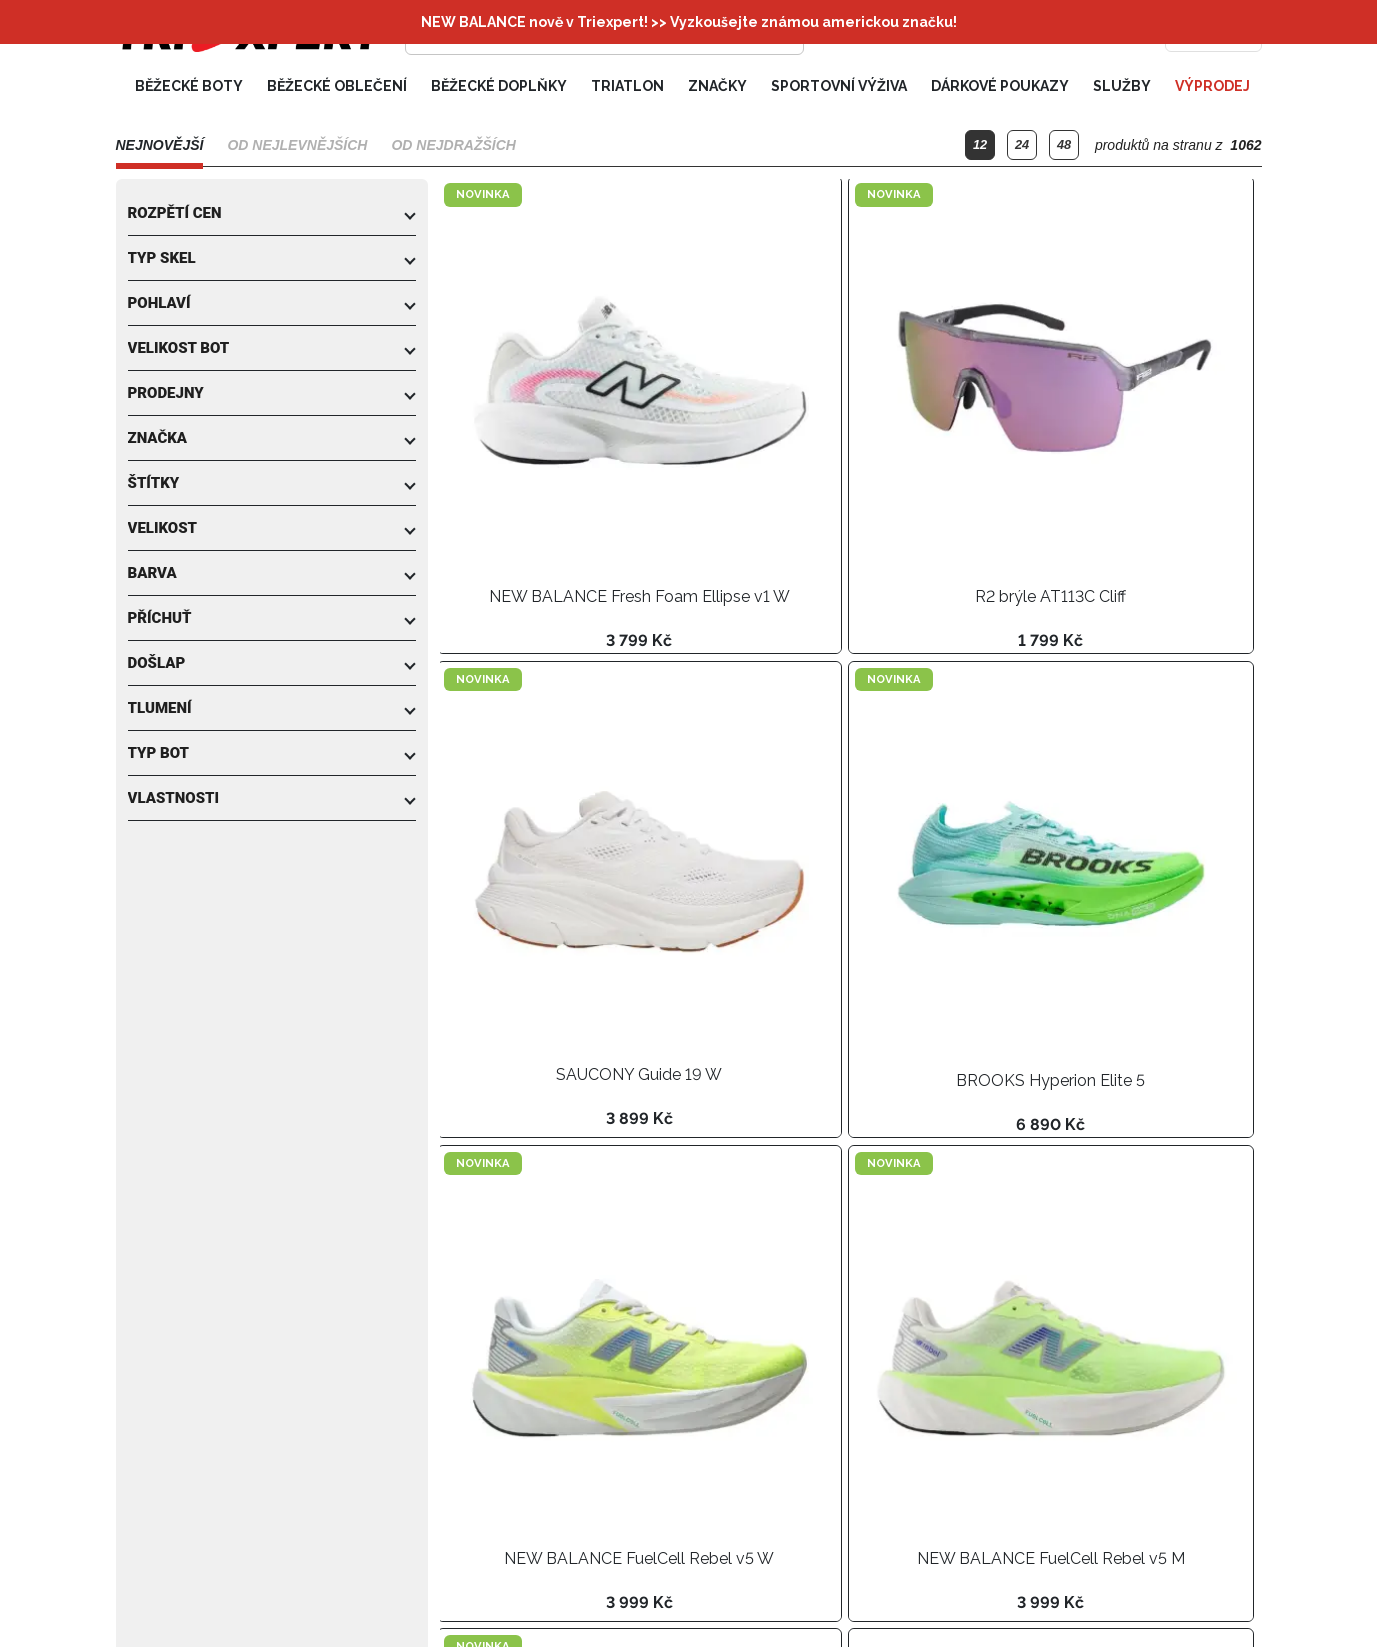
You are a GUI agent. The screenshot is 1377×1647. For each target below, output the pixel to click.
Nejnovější (160, 147)
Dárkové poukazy (1000, 88)
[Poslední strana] (635, 1603)
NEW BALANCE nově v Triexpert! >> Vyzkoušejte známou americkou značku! (689, 22)
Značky (717, 88)
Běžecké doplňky (499, 88)
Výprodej (1212, 88)
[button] (272, 215)
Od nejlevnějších (297, 147)
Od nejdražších (453, 147)
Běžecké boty (189, 88)
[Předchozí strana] (500, 1603)
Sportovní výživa (839, 88)
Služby (1122, 88)
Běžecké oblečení (337, 88)
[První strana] (460, 1603)
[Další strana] (595, 1603)
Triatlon (627, 88)
